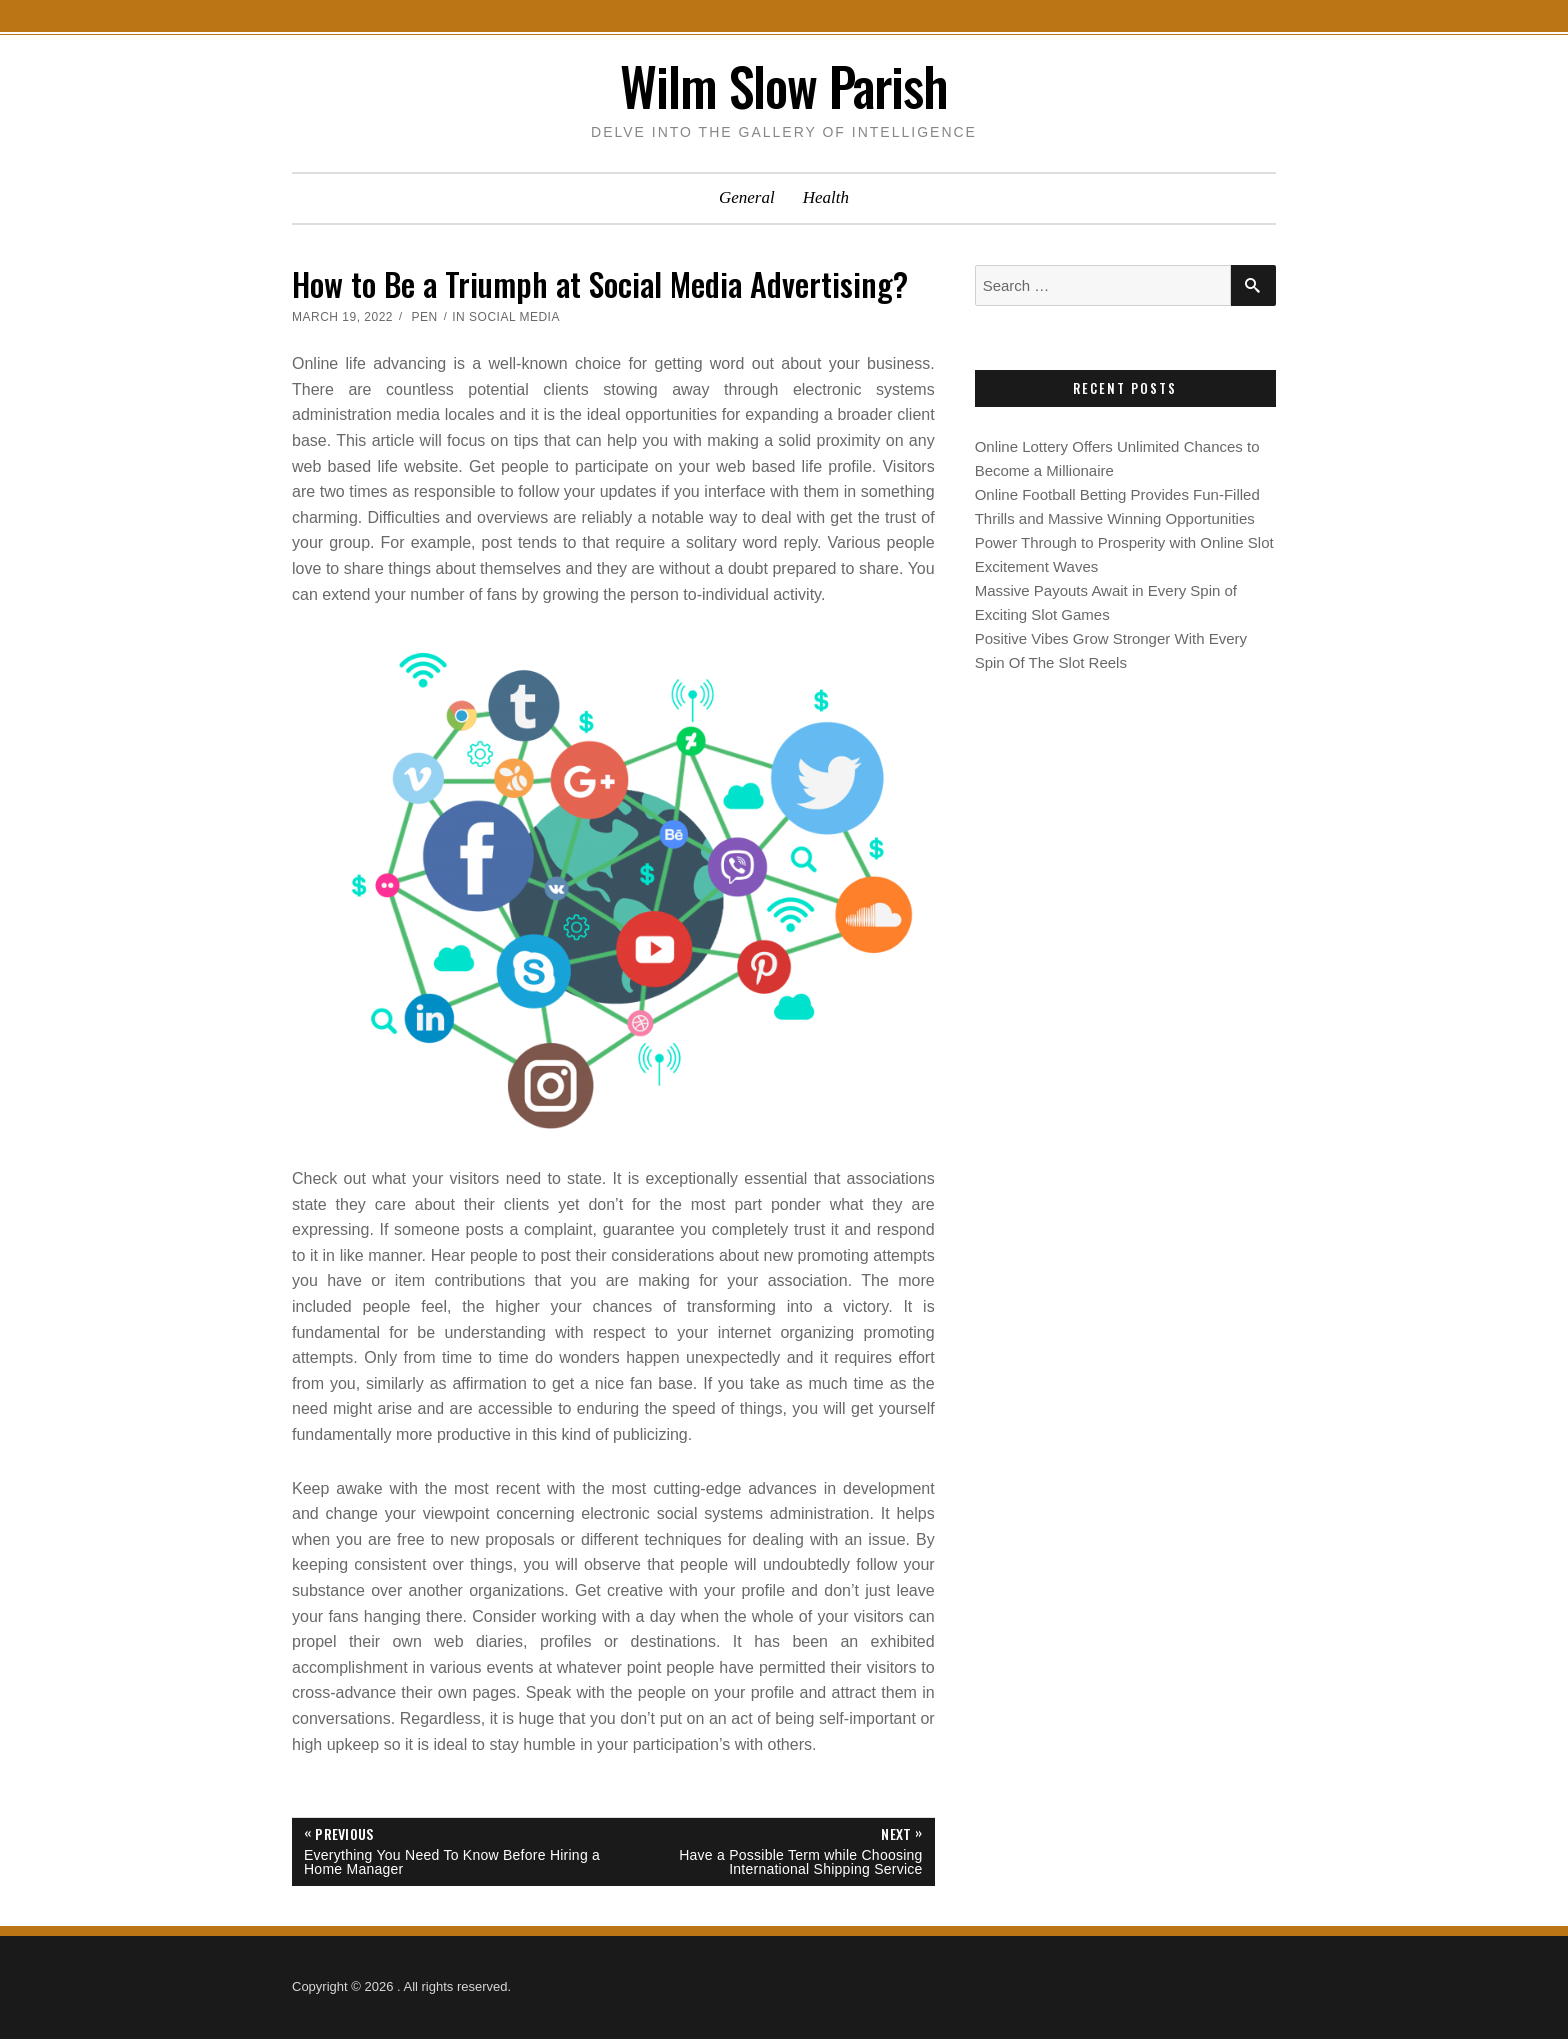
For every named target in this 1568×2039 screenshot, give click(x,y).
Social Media (514, 317)
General (747, 197)
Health (826, 197)
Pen (424, 317)
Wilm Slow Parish (784, 85)
